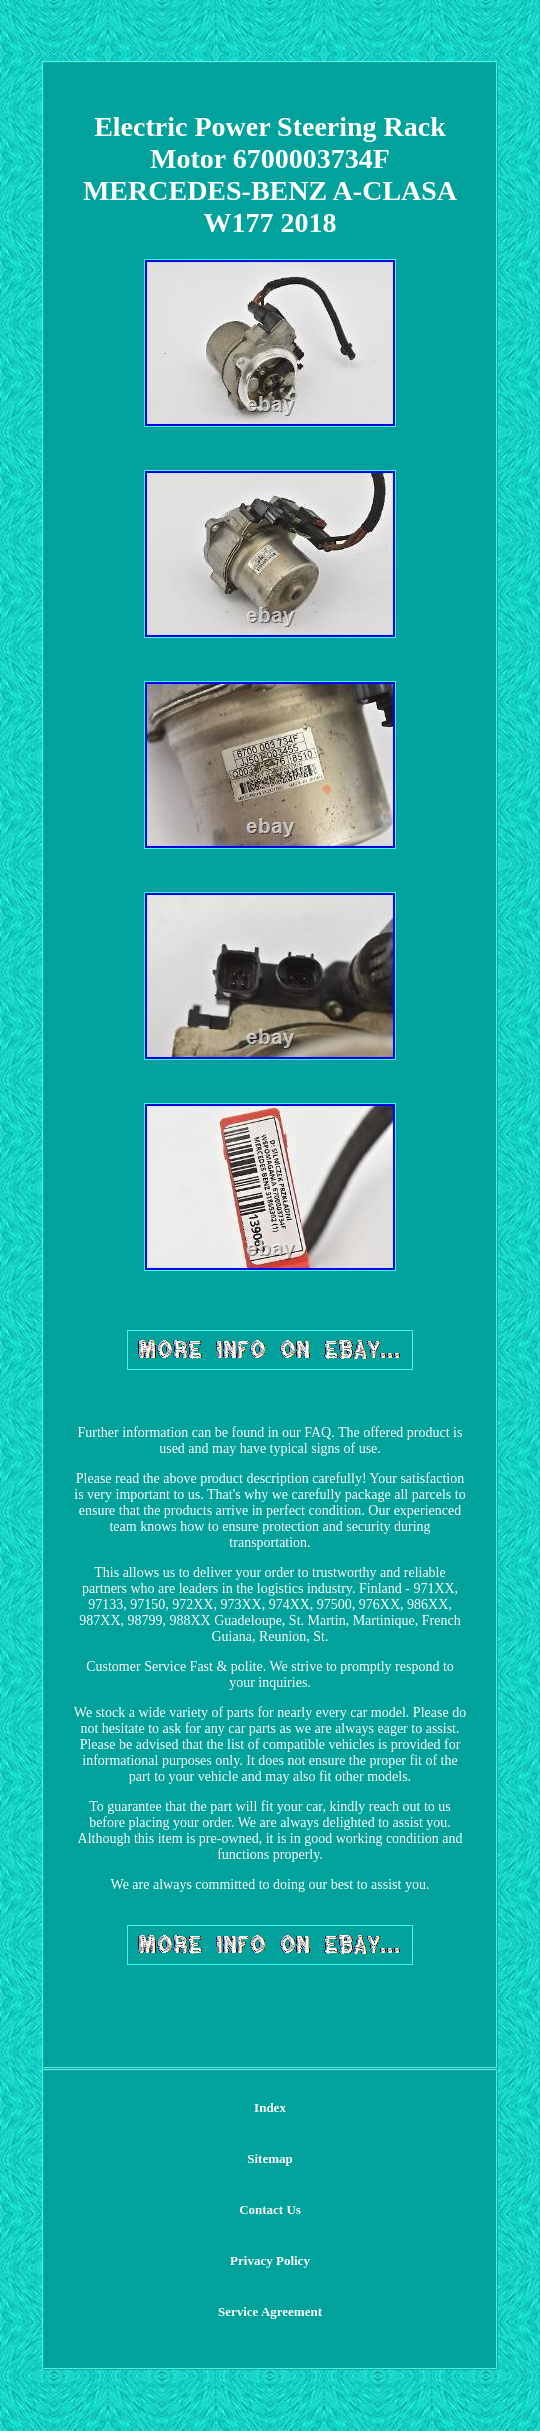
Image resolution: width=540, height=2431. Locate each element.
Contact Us (270, 2209)
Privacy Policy (270, 2260)
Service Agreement (270, 2311)
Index (270, 2107)
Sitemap (270, 2158)
